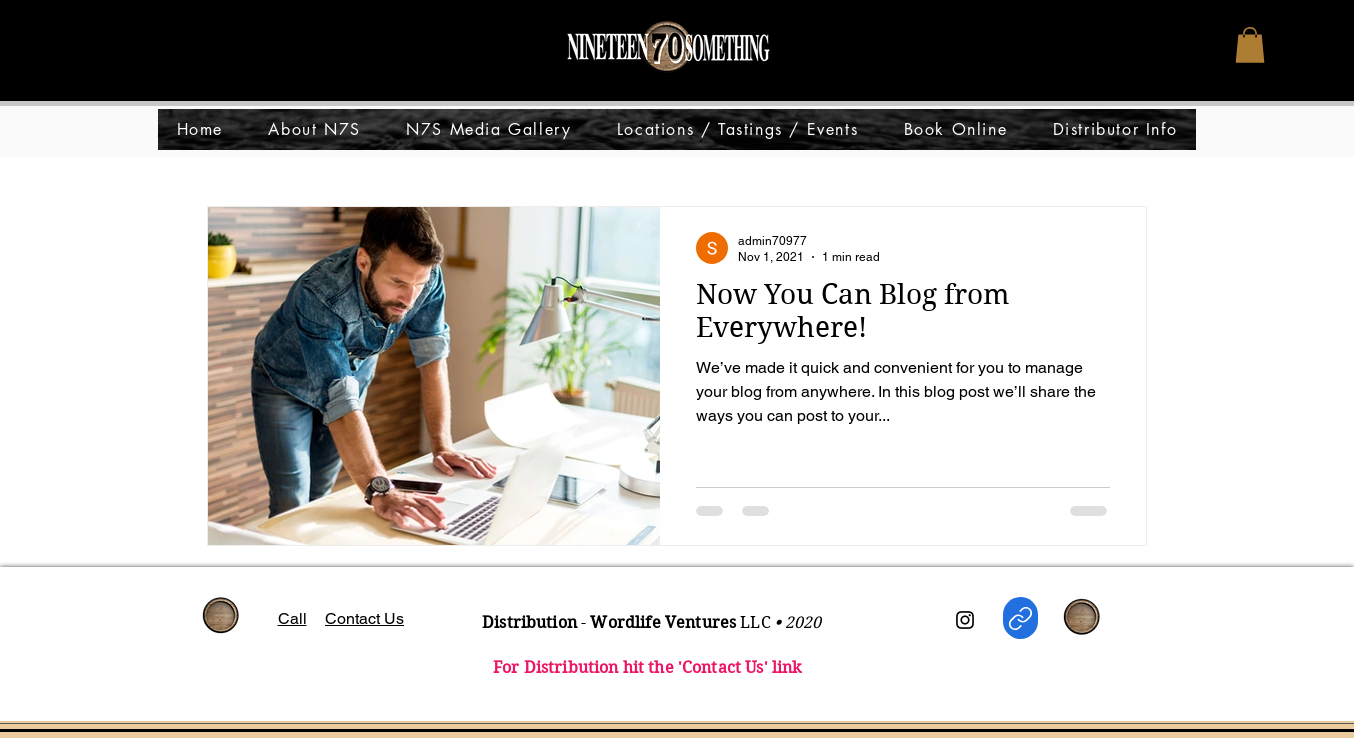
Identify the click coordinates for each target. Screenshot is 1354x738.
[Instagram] (965, 620)
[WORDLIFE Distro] (1020, 618)
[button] (1250, 45)
